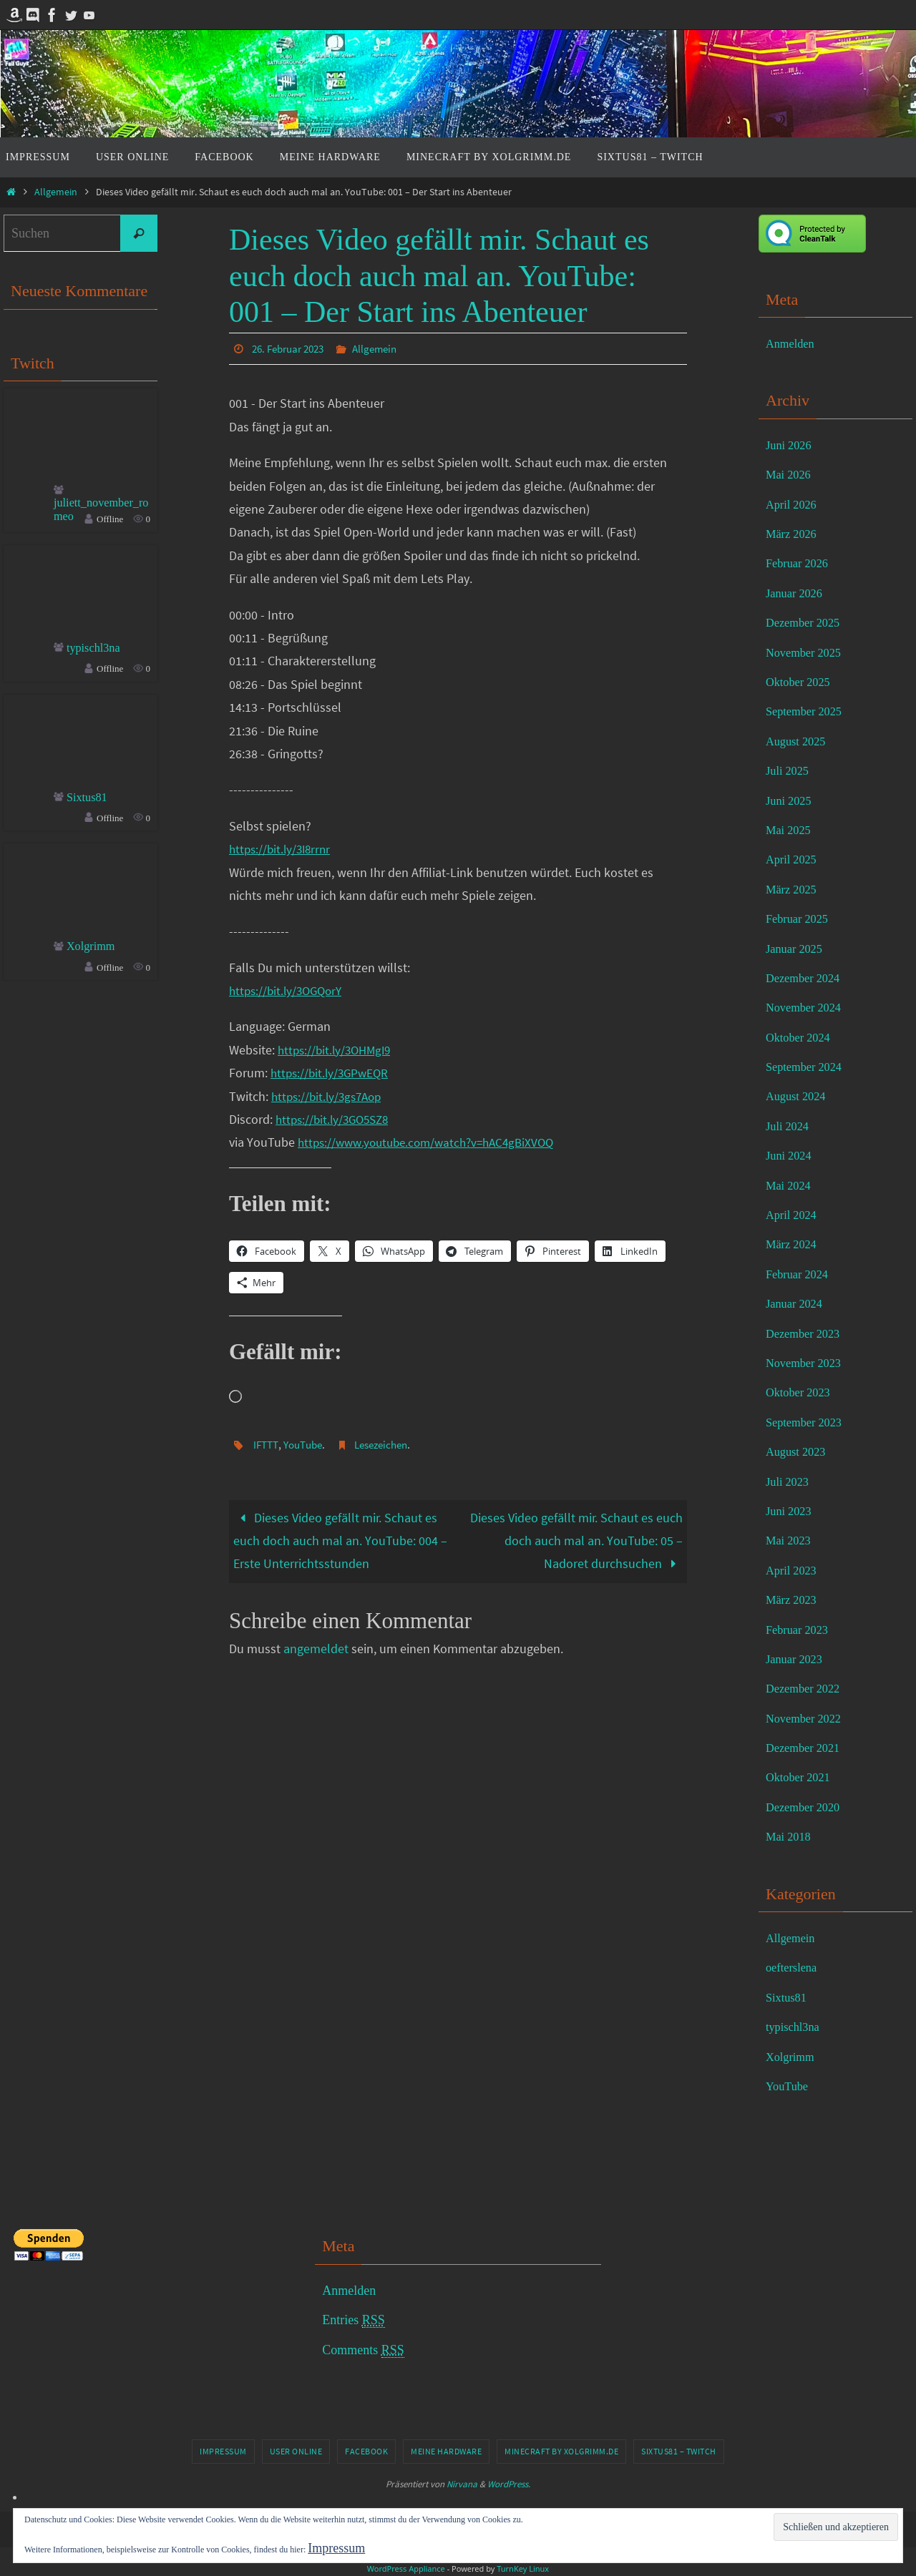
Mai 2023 (791, 1540)
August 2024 (799, 1096)
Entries (353, 2320)
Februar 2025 (800, 918)
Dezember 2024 (806, 978)
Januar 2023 (797, 1659)
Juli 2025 (790, 770)
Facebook (366, 2451)
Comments (363, 2350)
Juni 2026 (791, 445)
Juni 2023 (791, 1511)
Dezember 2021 (806, 1747)
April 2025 (794, 859)
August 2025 (799, 741)
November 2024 (807, 1007)
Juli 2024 (790, 1126)
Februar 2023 (800, 1629)
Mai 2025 (791, 830)
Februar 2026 (800, 563)
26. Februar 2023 (292, 348)
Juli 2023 (790, 1481)
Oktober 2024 (801, 1037)
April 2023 (794, 1570)
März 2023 (794, 1599)
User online (296, 2451)
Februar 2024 (800, 1274)
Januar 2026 (797, 593)
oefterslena (794, 1967)
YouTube (306, 1443)
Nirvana (462, 2484)
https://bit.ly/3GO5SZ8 (336, 1118)
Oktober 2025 (801, 682)
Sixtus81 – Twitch (678, 2451)
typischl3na (96, 652)
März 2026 (794, 534)
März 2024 (794, 1244)
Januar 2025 (797, 948)
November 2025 (807, 652)
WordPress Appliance (406, 2568)
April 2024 (794, 1215)
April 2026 (794, 504)
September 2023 (807, 1422)
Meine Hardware (446, 2451)
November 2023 (807, 1363)
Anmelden (792, 343)
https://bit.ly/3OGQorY (289, 989)
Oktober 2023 (801, 1392)
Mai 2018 (791, 1836)
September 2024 (807, 1066)
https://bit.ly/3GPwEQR (332, 1072)
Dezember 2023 (806, 1333)
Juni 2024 (791, 1155)
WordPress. (508, 2484)
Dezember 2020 (806, 1807)
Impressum (223, 2451)
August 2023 (799, 1451)
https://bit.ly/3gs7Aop (330, 1095)
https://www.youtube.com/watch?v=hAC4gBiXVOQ (434, 1141)
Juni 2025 (791, 800)
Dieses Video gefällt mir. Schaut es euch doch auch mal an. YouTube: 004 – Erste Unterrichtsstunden (340, 1540)
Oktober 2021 (801, 1777)
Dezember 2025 (806, 622)
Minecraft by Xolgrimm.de (561, 2451)
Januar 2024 (797, 1303)
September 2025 (807, 711)
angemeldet (316, 1648)
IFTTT (267, 1443)
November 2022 (807, 1718)
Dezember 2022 (806, 1688)
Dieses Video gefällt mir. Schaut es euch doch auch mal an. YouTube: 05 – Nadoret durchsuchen (576, 1540)
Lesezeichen (389, 1443)
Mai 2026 (791, 474)
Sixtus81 (89, 801)
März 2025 (794, 889)
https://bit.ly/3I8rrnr (282, 848)
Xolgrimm (93, 951)
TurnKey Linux (523, 2568)
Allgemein (55, 191)
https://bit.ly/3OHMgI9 (338, 1049)
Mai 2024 (791, 1185)
